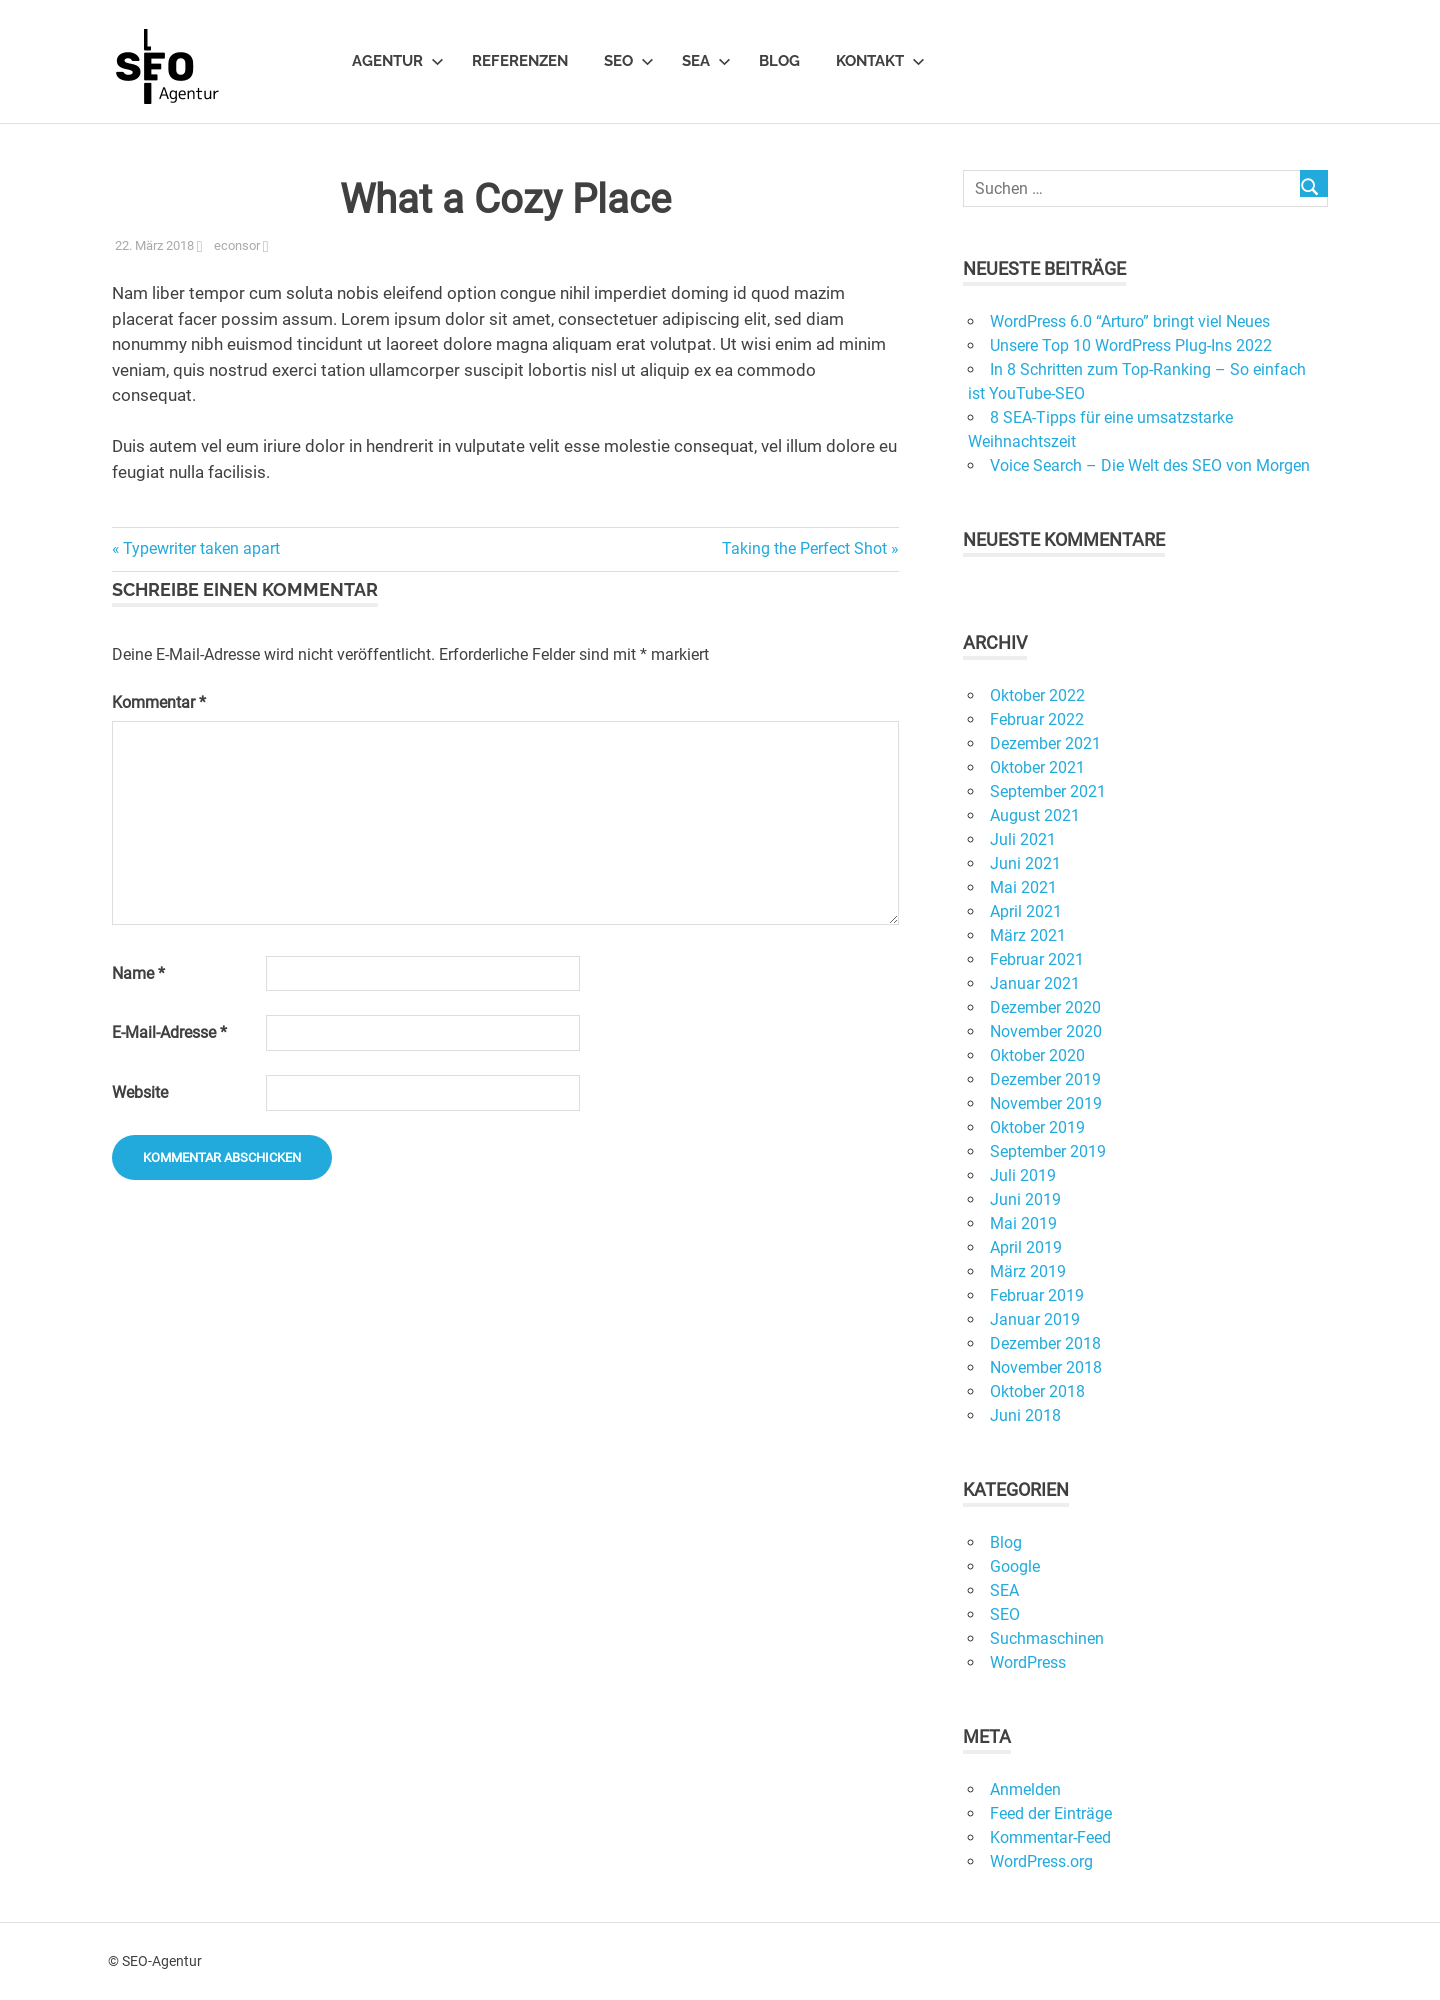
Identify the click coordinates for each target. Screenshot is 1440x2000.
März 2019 (1028, 1271)
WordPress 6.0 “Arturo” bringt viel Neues (1130, 321)
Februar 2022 (1037, 719)
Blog (779, 61)
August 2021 (1035, 815)
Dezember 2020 (1045, 1007)
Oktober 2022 (1037, 695)
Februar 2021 (1037, 959)
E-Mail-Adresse (169, 1032)
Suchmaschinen (1047, 1638)
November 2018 (1046, 1367)
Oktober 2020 (1037, 1055)
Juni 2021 (1025, 863)
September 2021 (1048, 791)
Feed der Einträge (1051, 1813)
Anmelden (1025, 1789)
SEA (706, 61)
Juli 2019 (1023, 1175)
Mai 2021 (1023, 887)
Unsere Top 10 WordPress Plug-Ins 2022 (1131, 345)
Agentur (398, 61)
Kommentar (159, 702)
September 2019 (1048, 1151)
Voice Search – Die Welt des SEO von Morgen (1150, 465)
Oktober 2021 (1037, 767)
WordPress (1028, 1662)
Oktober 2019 (1037, 1127)
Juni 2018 (1025, 1415)
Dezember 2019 (1045, 1079)
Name (138, 973)
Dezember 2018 (1045, 1343)
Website (140, 1092)
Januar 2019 (1035, 1319)
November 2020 (1046, 1031)
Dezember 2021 (1045, 743)
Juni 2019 (1025, 1199)
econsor (237, 245)
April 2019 (1026, 1247)
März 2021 (1028, 935)
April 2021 (1026, 911)
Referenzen (520, 61)
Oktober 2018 (1037, 1391)
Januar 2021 (1035, 983)
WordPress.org (1041, 1861)
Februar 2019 (1037, 1295)
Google (1015, 1566)
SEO (629, 61)
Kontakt (880, 61)
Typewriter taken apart (201, 548)
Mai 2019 (1023, 1223)
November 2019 (1046, 1103)
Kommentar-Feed (1050, 1837)
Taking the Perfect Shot (804, 548)
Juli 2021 (1023, 839)
